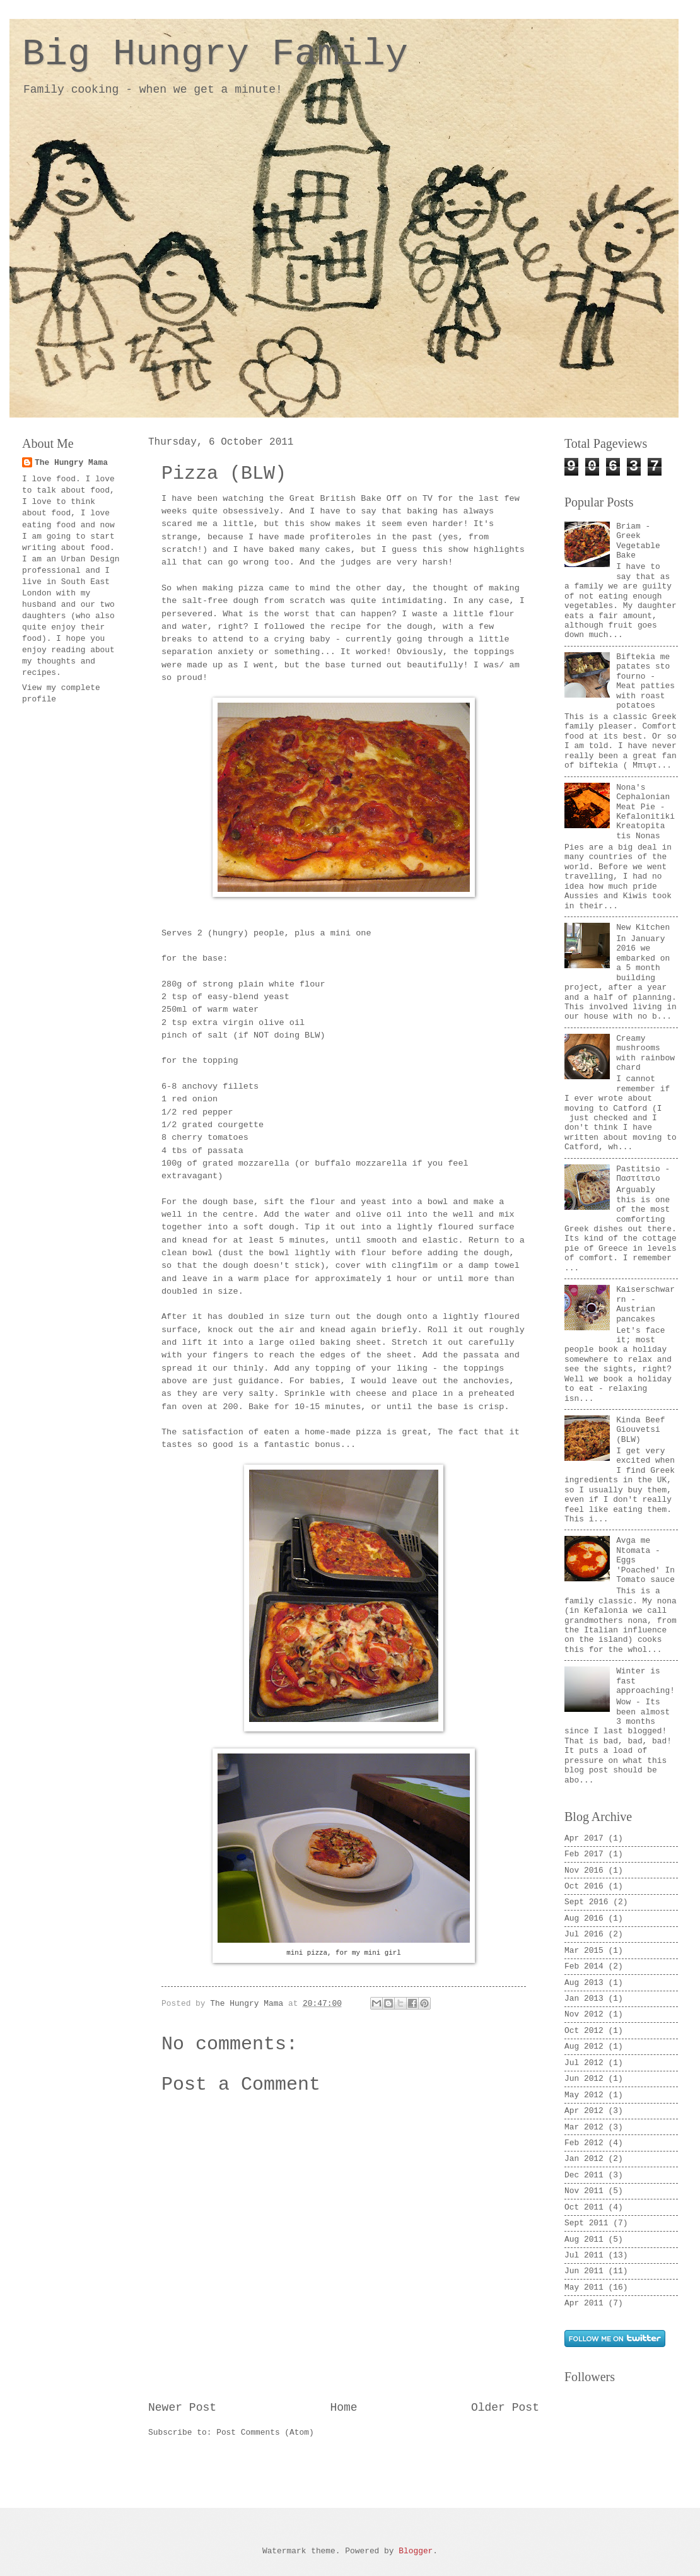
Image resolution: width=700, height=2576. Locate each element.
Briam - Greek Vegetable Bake (638, 541)
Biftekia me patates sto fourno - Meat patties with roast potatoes (645, 681)
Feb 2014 (584, 1966)
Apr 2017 (584, 1838)
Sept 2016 (586, 1902)
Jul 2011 (584, 2255)
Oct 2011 (584, 2207)
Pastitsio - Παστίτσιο (643, 1173)
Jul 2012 (584, 2063)
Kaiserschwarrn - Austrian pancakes (645, 1304)
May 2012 (584, 2095)
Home (343, 2407)
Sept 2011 (586, 2223)
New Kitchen (643, 927)
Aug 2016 (584, 1918)
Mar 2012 (584, 2127)
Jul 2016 (584, 1934)
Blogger (416, 2551)
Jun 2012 (584, 2078)
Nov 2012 (584, 2014)
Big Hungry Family (215, 54)
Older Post (505, 2407)
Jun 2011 (584, 2271)
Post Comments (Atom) (265, 2432)
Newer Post (182, 2407)
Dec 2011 (584, 2175)
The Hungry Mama (71, 462)
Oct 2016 (584, 1886)
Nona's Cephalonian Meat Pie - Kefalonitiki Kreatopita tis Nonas (645, 812)
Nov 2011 (584, 2191)
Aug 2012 (584, 2046)
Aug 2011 (584, 2239)
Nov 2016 (584, 1870)
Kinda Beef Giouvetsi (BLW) (640, 1429)
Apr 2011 (584, 2303)
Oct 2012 (584, 2030)
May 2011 (584, 2287)
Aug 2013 (584, 1983)
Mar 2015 (584, 1950)
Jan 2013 (584, 1998)
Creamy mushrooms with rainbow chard (645, 1053)
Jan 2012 (584, 2158)
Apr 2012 (584, 2111)
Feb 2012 (584, 2143)
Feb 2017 (584, 1854)
